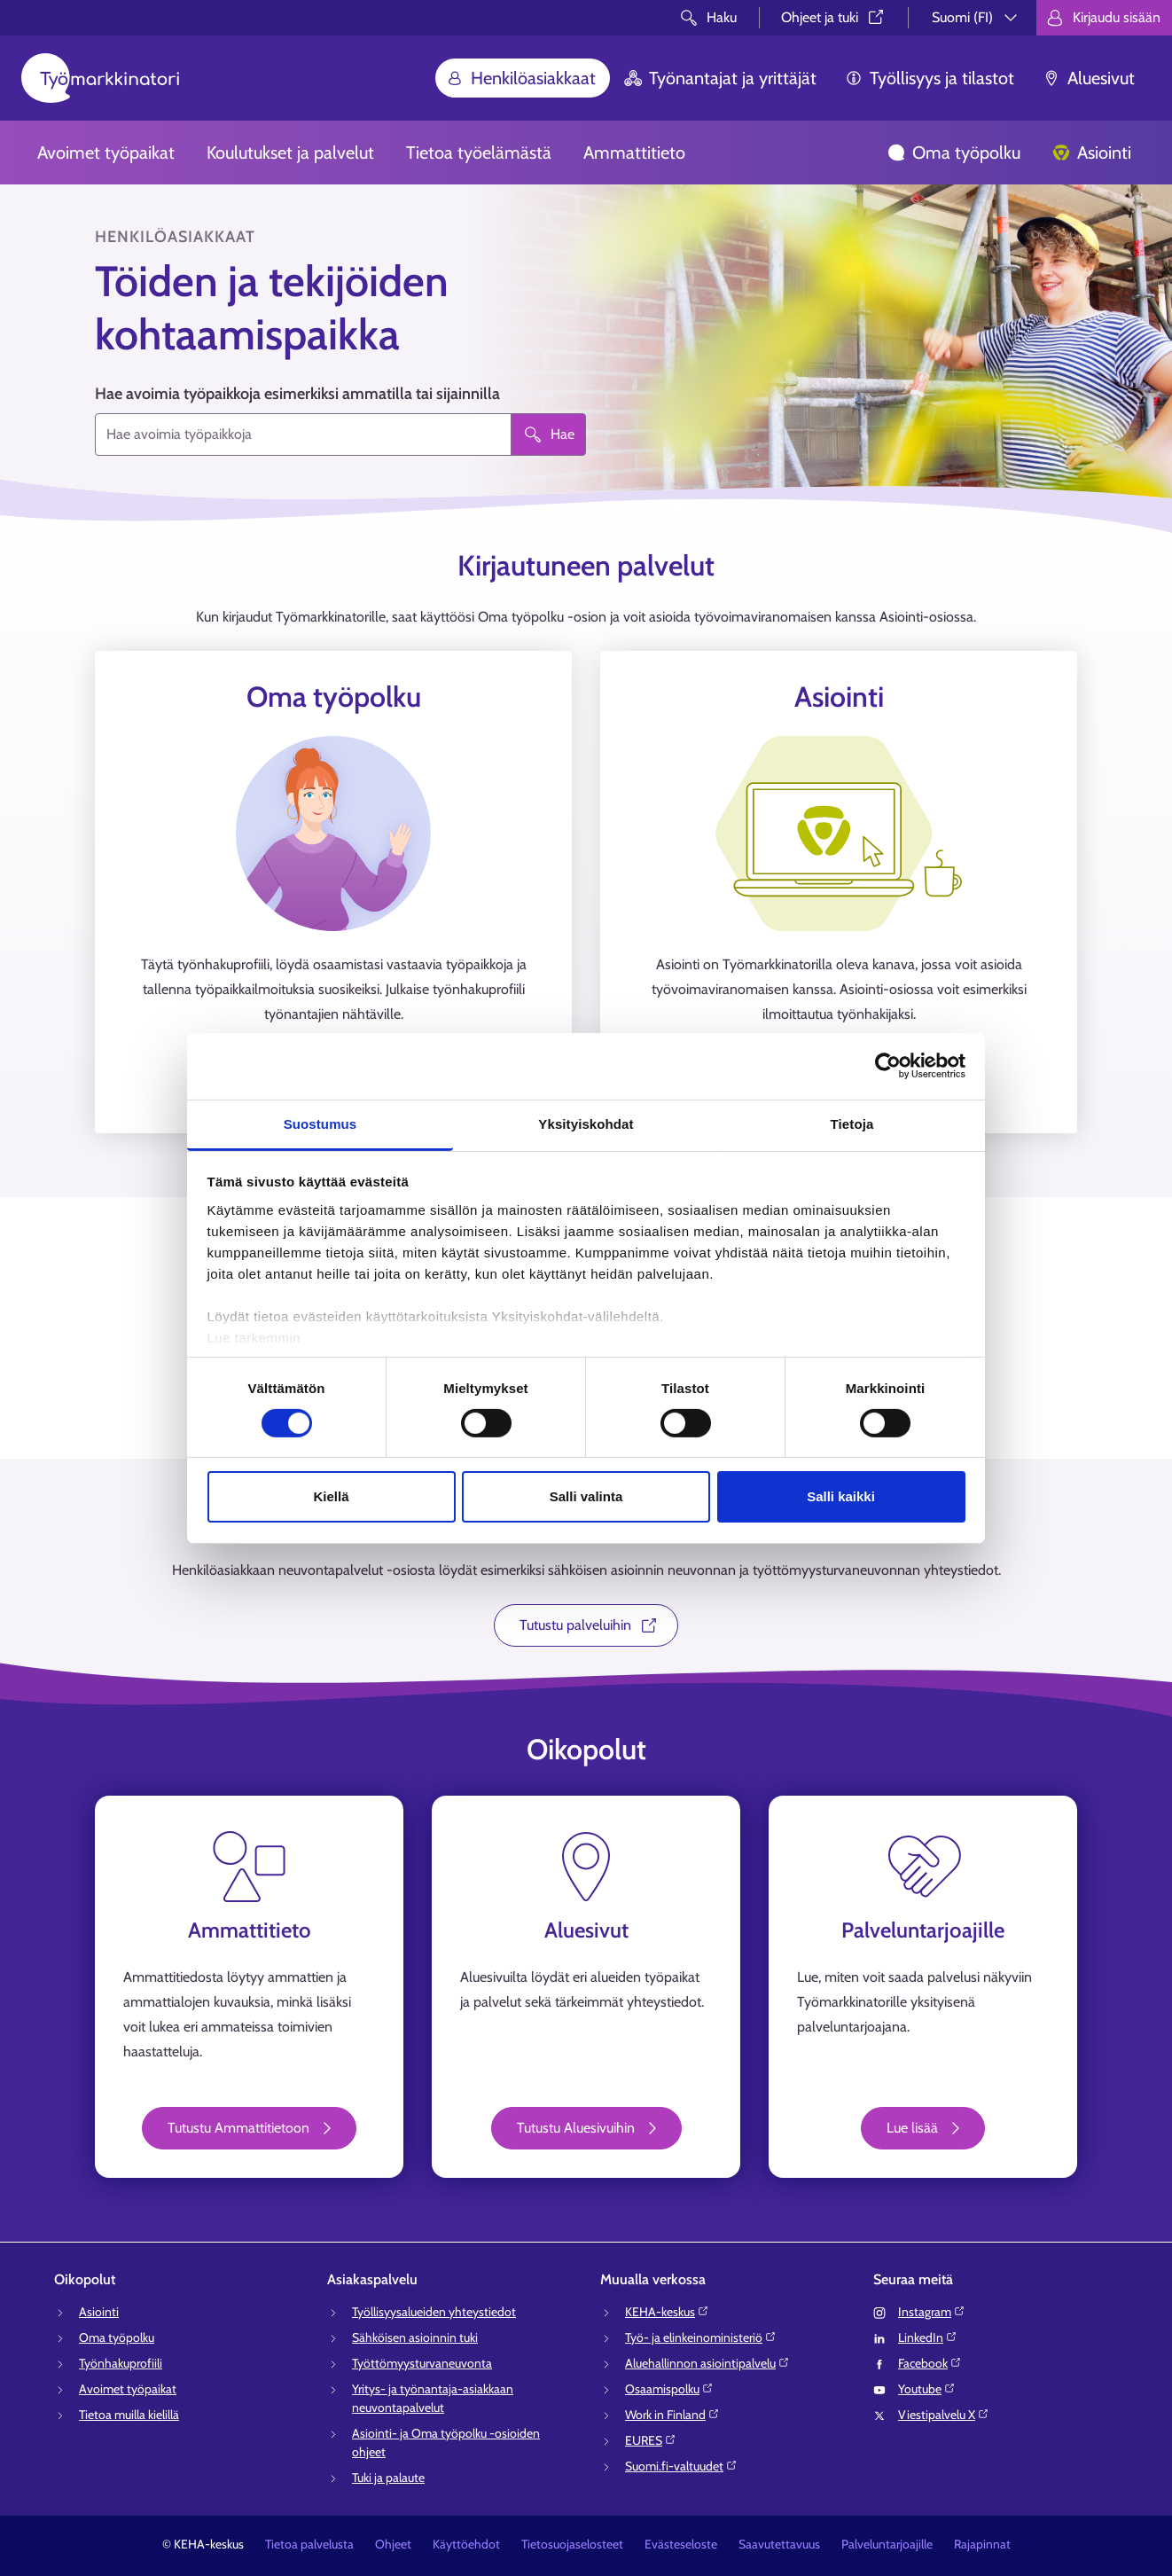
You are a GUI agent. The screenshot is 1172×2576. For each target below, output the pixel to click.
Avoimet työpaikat (106, 152)
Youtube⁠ (927, 2389)
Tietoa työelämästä (478, 152)
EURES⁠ (650, 2440)
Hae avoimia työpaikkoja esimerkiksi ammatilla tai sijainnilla (297, 393)
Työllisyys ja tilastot (929, 78)
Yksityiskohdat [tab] (585, 1123)
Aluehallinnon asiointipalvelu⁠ (707, 2363)
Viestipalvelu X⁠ (943, 2415)
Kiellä (330, 1496)
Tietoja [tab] (852, 1123)
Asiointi (1091, 152)
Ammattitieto (634, 152)
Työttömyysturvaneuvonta (422, 2363)
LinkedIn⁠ (927, 2337)
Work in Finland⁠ (672, 2415)
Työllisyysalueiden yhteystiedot (434, 2312)
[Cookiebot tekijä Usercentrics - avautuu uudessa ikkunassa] (887, 1066)
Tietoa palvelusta (309, 2544)
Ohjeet (393, 2544)
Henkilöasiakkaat (521, 78)
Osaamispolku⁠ (669, 2389)
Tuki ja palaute (388, 2478)
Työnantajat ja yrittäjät (720, 78)
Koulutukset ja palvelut (290, 152)
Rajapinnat (982, 2544)
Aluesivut (1089, 78)
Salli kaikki (841, 1496)
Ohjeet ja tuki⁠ (834, 17)
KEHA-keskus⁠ (667, 2312)
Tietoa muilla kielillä (129, 2415)
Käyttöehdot (466, 2544)
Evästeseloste (681, 2544)
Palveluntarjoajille (887, 2544)
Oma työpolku (953, 152)
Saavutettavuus (779, 2544)
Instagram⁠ (931, 2312)
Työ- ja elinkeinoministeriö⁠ (701, 2337)
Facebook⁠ (930, 2363)
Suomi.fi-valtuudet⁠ (681, 2466)
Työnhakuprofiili (120, 2363)
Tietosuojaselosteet (572, 2544)
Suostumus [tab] (320, 1123)
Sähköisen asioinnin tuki (415, 2337)
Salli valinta (586, 1496)
